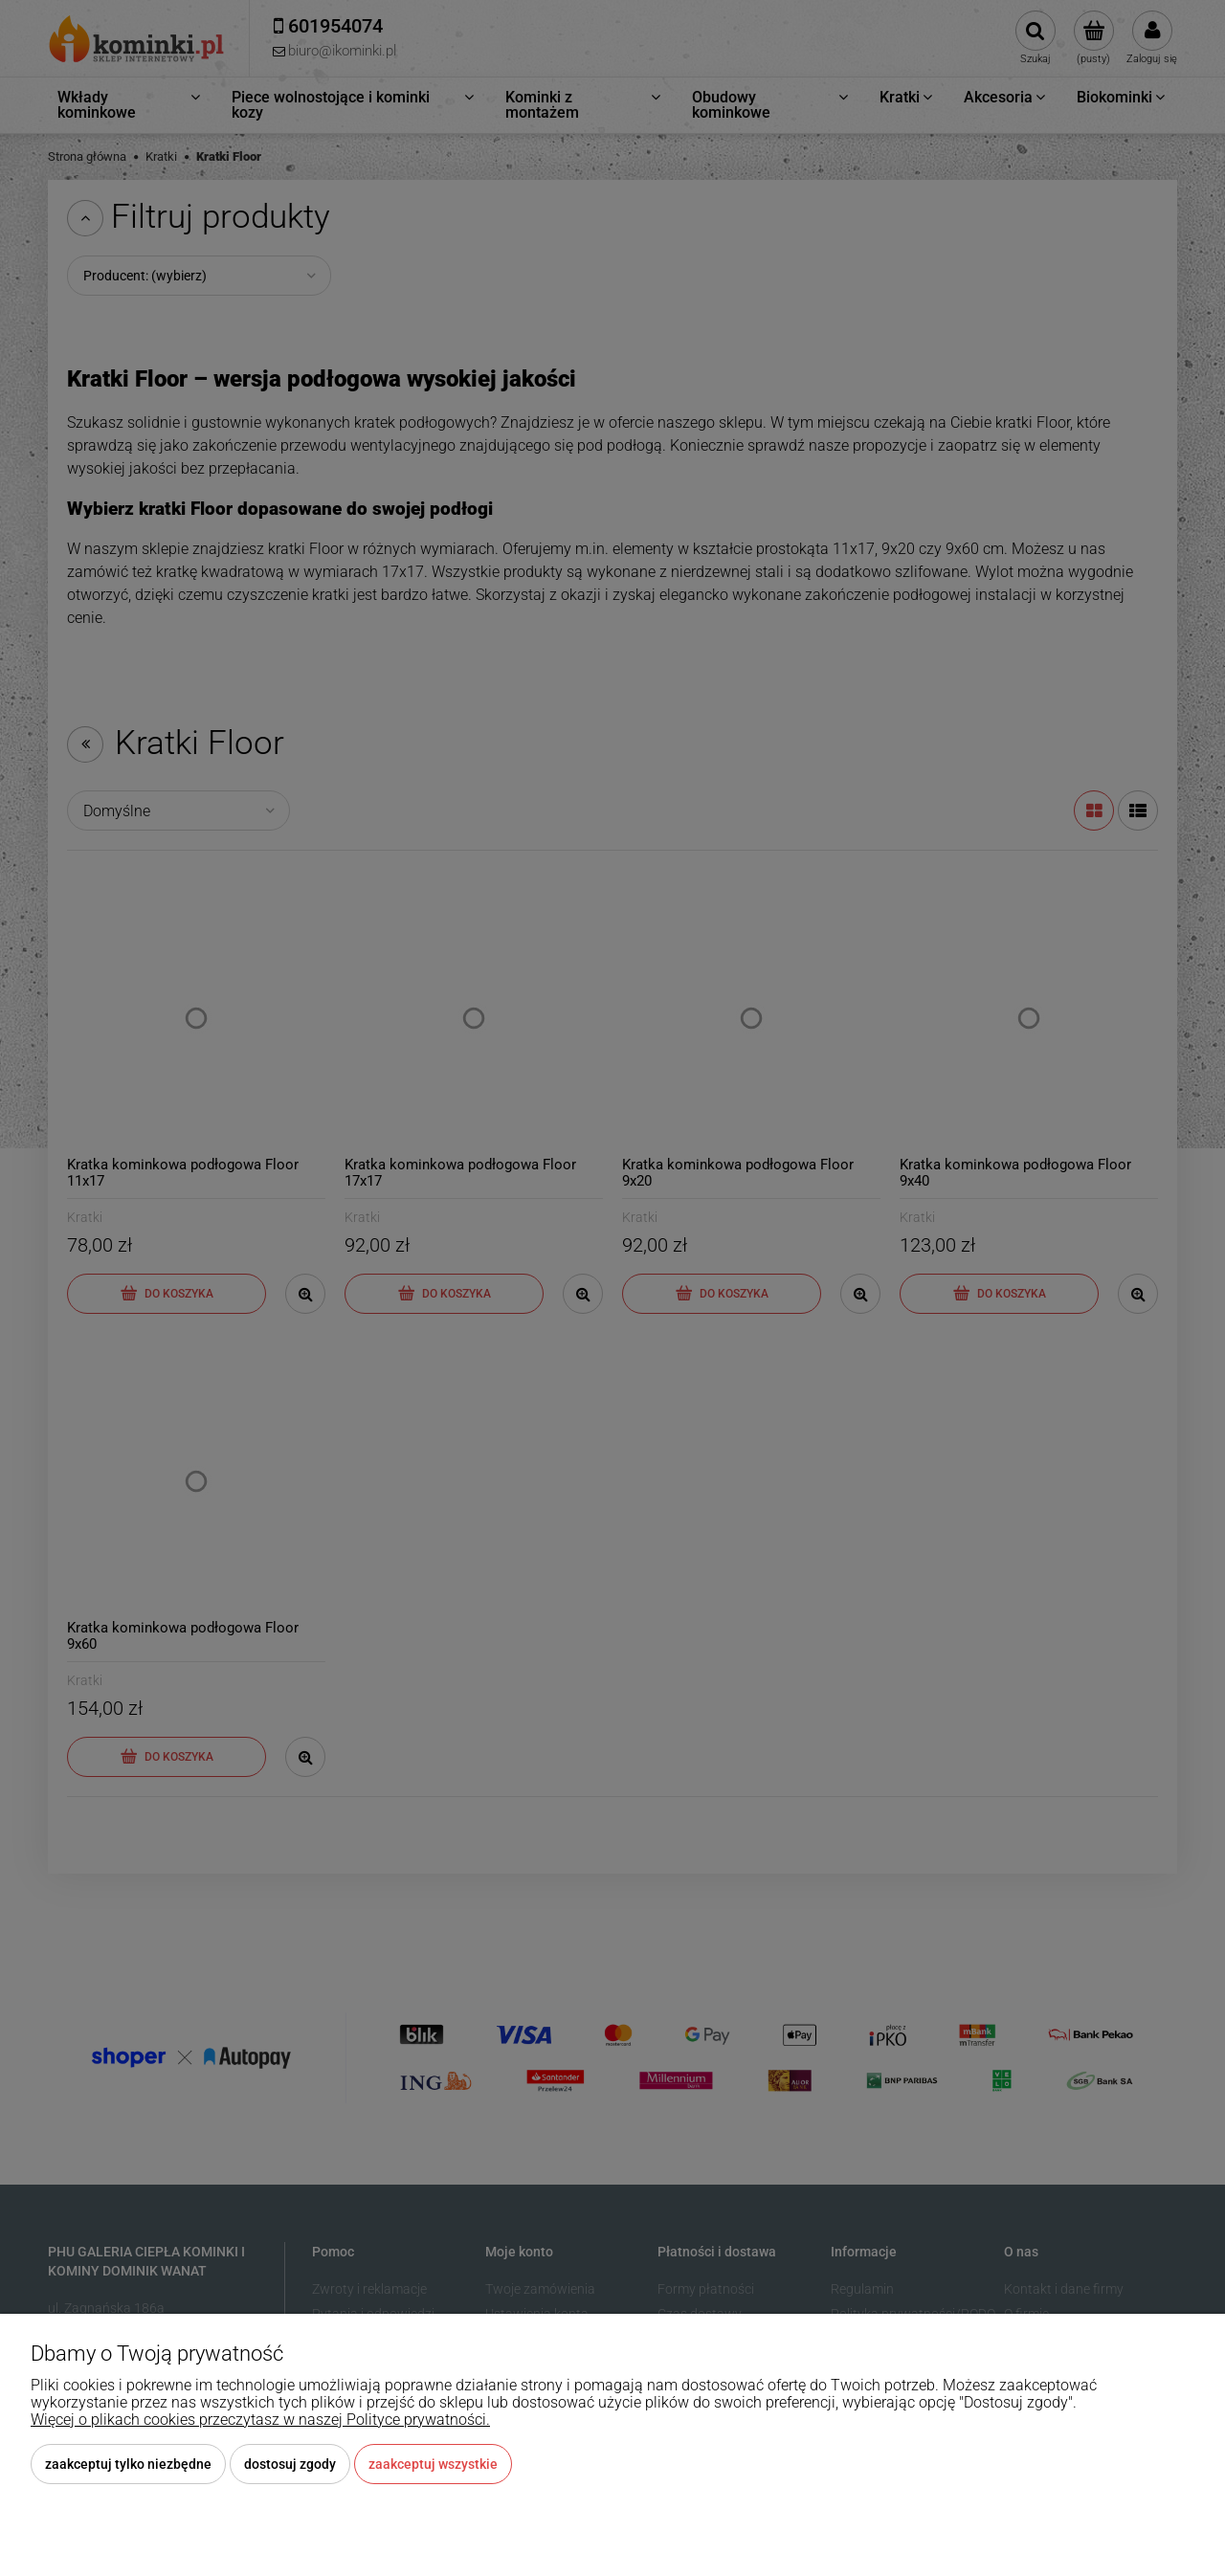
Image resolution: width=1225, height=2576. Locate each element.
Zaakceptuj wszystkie (433, 2464)
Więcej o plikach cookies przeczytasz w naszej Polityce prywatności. (260, 2419)
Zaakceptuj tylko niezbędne (128, 2464)
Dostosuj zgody (290, 2464)
